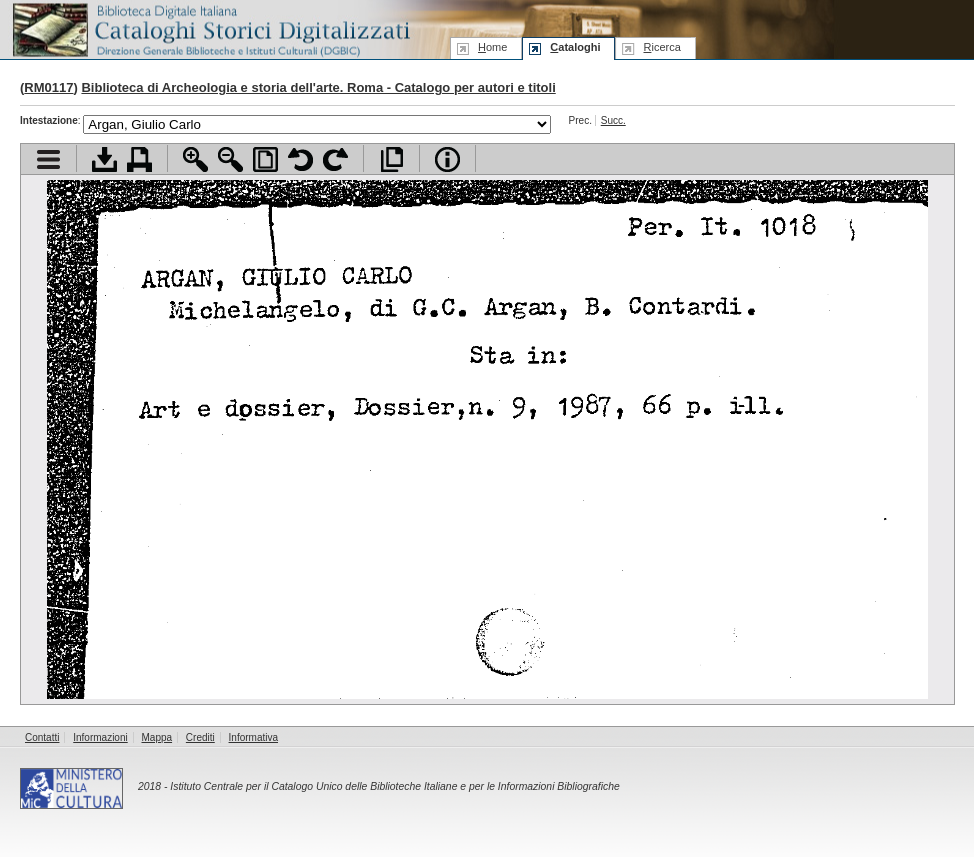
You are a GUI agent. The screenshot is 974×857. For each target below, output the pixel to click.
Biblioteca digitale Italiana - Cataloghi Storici (210, 28)
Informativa (253, 737)
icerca (661, 47)
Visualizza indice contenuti (48, 159)
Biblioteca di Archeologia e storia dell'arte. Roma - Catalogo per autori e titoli (318, 87)
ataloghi (575, 47)
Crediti (200, 737)
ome (492, 47)
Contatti (42, 737)
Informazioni (100, 737)
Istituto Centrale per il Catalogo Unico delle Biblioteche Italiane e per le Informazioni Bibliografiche (394, 786)
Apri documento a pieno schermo (391, 159)
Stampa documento (139, 159)
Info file (447, 159)
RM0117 (48, 87)
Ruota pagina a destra (335, 159)
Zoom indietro (230, 159)
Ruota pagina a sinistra (300, 159)
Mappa (157, 737)
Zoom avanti (195, 159)
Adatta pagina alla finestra (265, 159)
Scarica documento (104, 159)
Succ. (613, 120)
